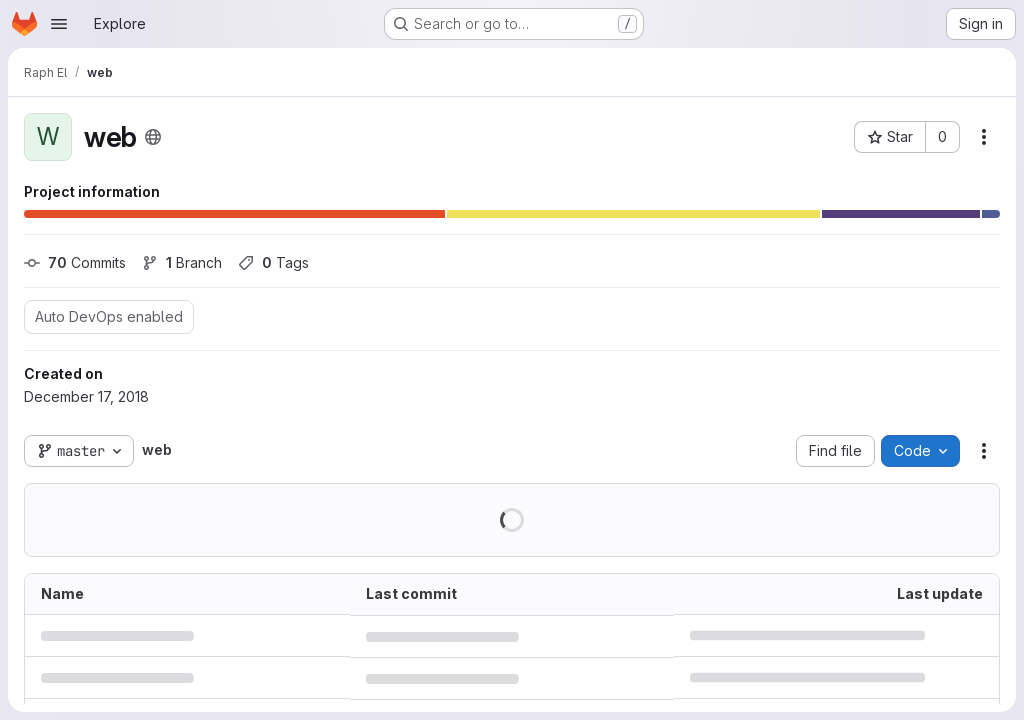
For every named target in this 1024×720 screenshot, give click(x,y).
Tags (273, 262)
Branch (182, 262)
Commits (75, 262)
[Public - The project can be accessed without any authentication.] (153, 137)
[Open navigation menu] (59, 24)
